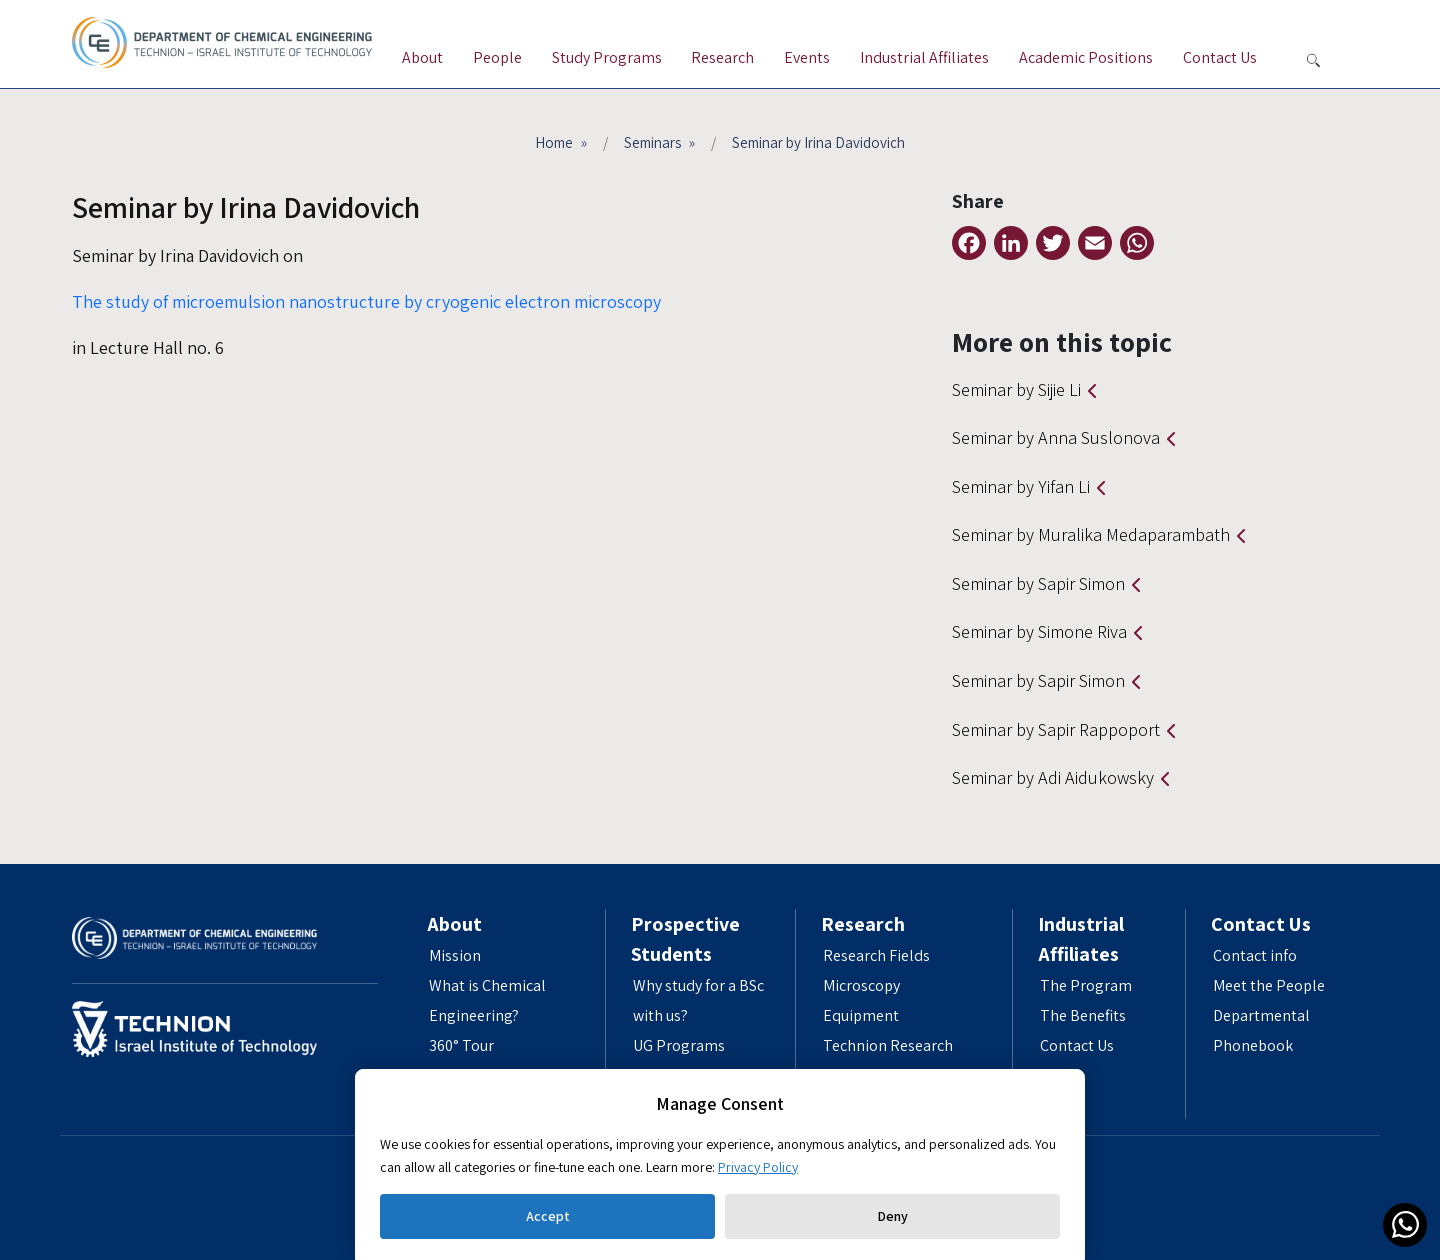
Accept (548, 1216)
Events (807, 57)
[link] (1405, 1225)
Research (722, 57)
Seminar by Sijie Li (1016, 389)
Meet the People (1269, 985)
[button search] (1313, 60)
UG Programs (679, 1045)
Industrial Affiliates (924, 57)
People (497, 57)
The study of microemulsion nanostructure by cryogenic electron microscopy (366, 301)
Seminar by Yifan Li (1021, 486)
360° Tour (461, 1045)
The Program (1086, 985)
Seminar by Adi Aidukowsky (1053, 777)
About (422, 57)
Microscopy (861, 985)
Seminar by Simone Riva (1039, 631)
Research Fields (876, 955)
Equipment (861, 1015)
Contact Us (1220, 57)
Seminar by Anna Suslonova (1056, 437)
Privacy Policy (758, 1167)
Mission (455, 955)
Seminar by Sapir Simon (1038, 583)
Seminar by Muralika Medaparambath (1091, 534)
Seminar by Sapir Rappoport (1056, 729)
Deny (892, 1216)
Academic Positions (1086, 57)
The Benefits (1083, 1015)
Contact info (1255, 955)
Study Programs (607, 57)
